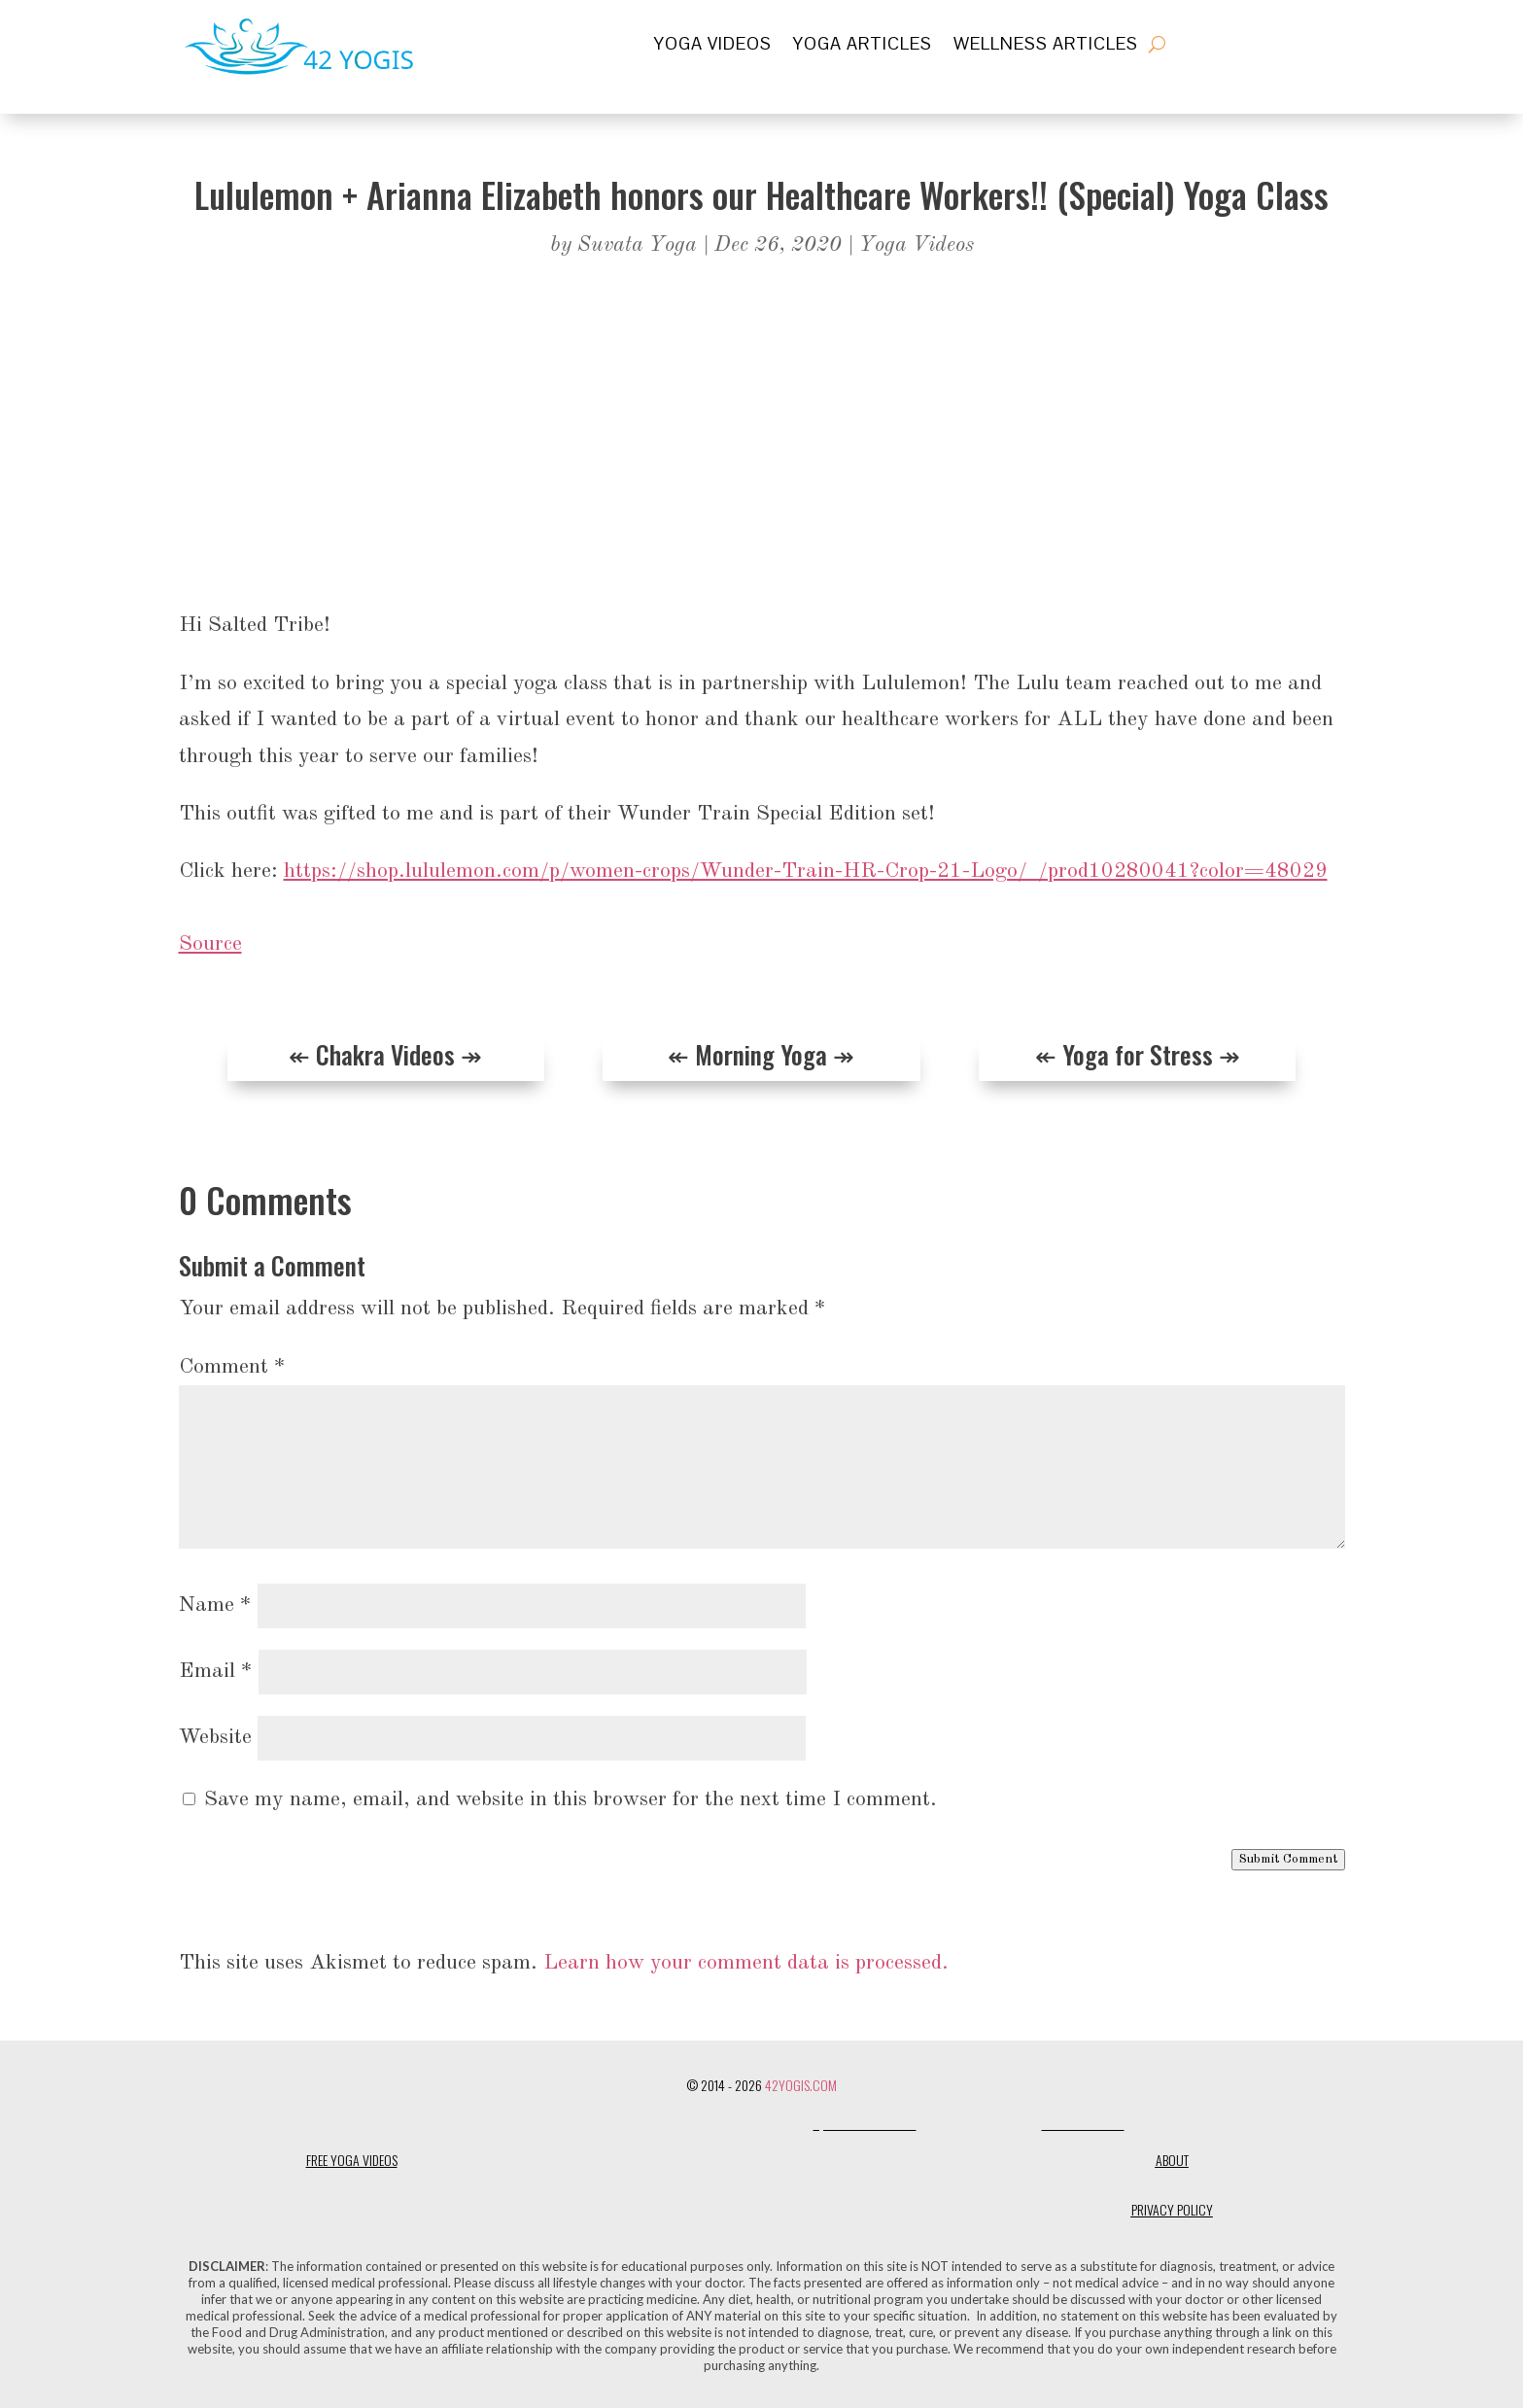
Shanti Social (1083, 2124)
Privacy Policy (1172, 2209)
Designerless (654, 2124)
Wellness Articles (1045, 45)
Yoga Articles (862, 45)
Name (215, 1605)
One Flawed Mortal (979, 2124)
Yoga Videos (713, 45)
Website (215, 1737)
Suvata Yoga (637, 245)
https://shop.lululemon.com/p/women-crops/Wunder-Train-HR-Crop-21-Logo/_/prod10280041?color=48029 (806, 871)
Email (216, 1671)
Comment (232, 1367)
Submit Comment (1288, 1859)
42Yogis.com (801, 2085)
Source (210, 944)
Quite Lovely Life (865, 2124)
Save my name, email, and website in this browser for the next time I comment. (570, 1799)
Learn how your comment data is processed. (746, 1962)
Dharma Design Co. (754, 2124)
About (1172, 2159)
